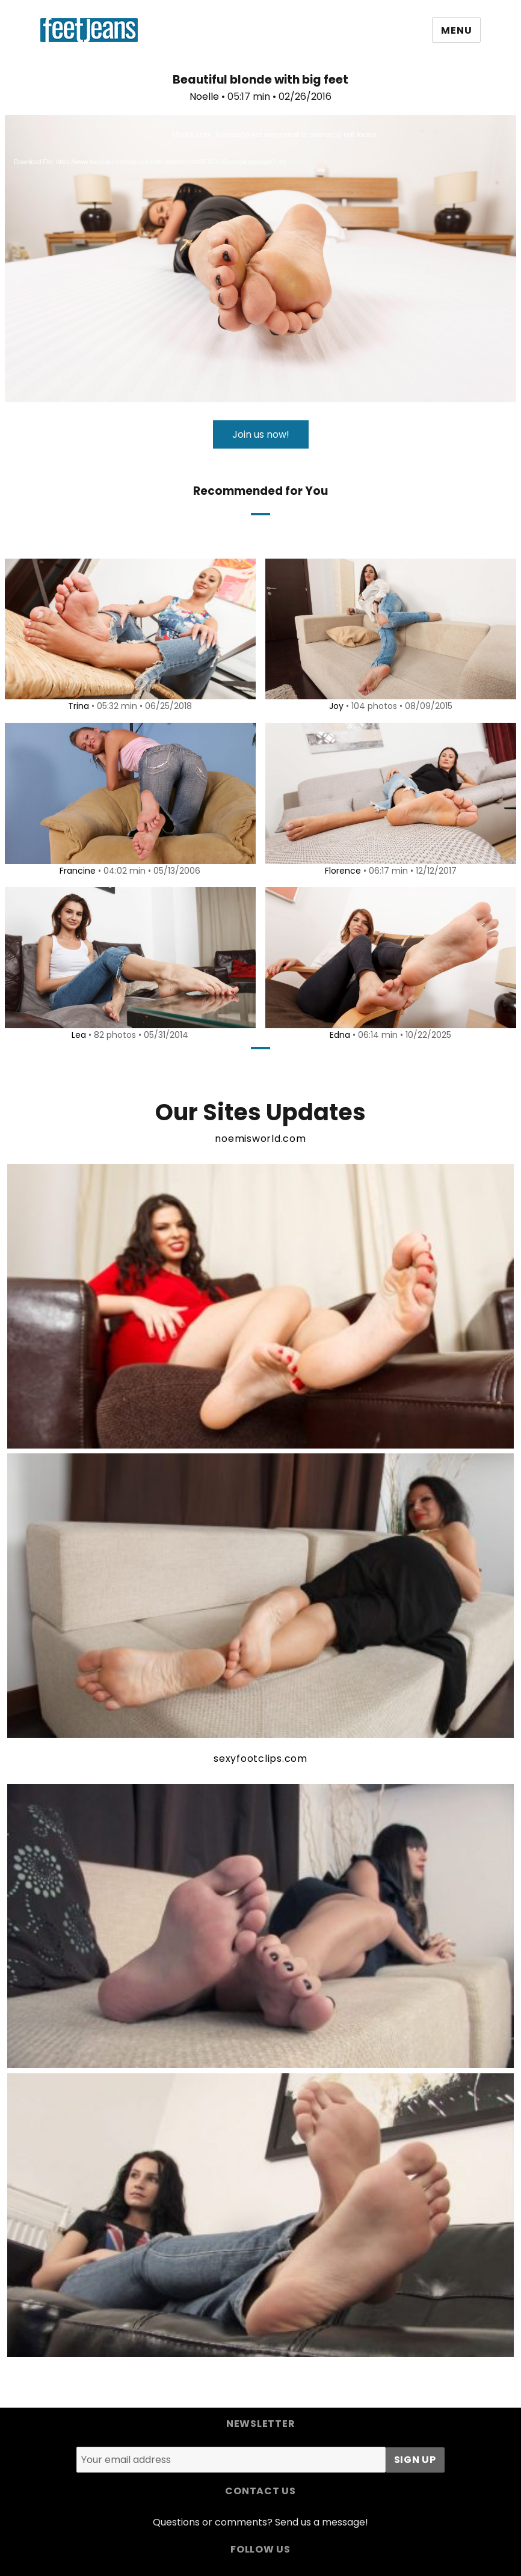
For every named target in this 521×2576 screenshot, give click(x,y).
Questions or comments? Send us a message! (260, 2522)
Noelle (204, 96)
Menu (456, 30)
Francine (76, 871)
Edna (338, 1035)
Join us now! (260, 434)
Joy (334, 706)
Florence (341, 871)
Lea (77, 1035)
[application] (260, 258)
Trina (76, 706)
